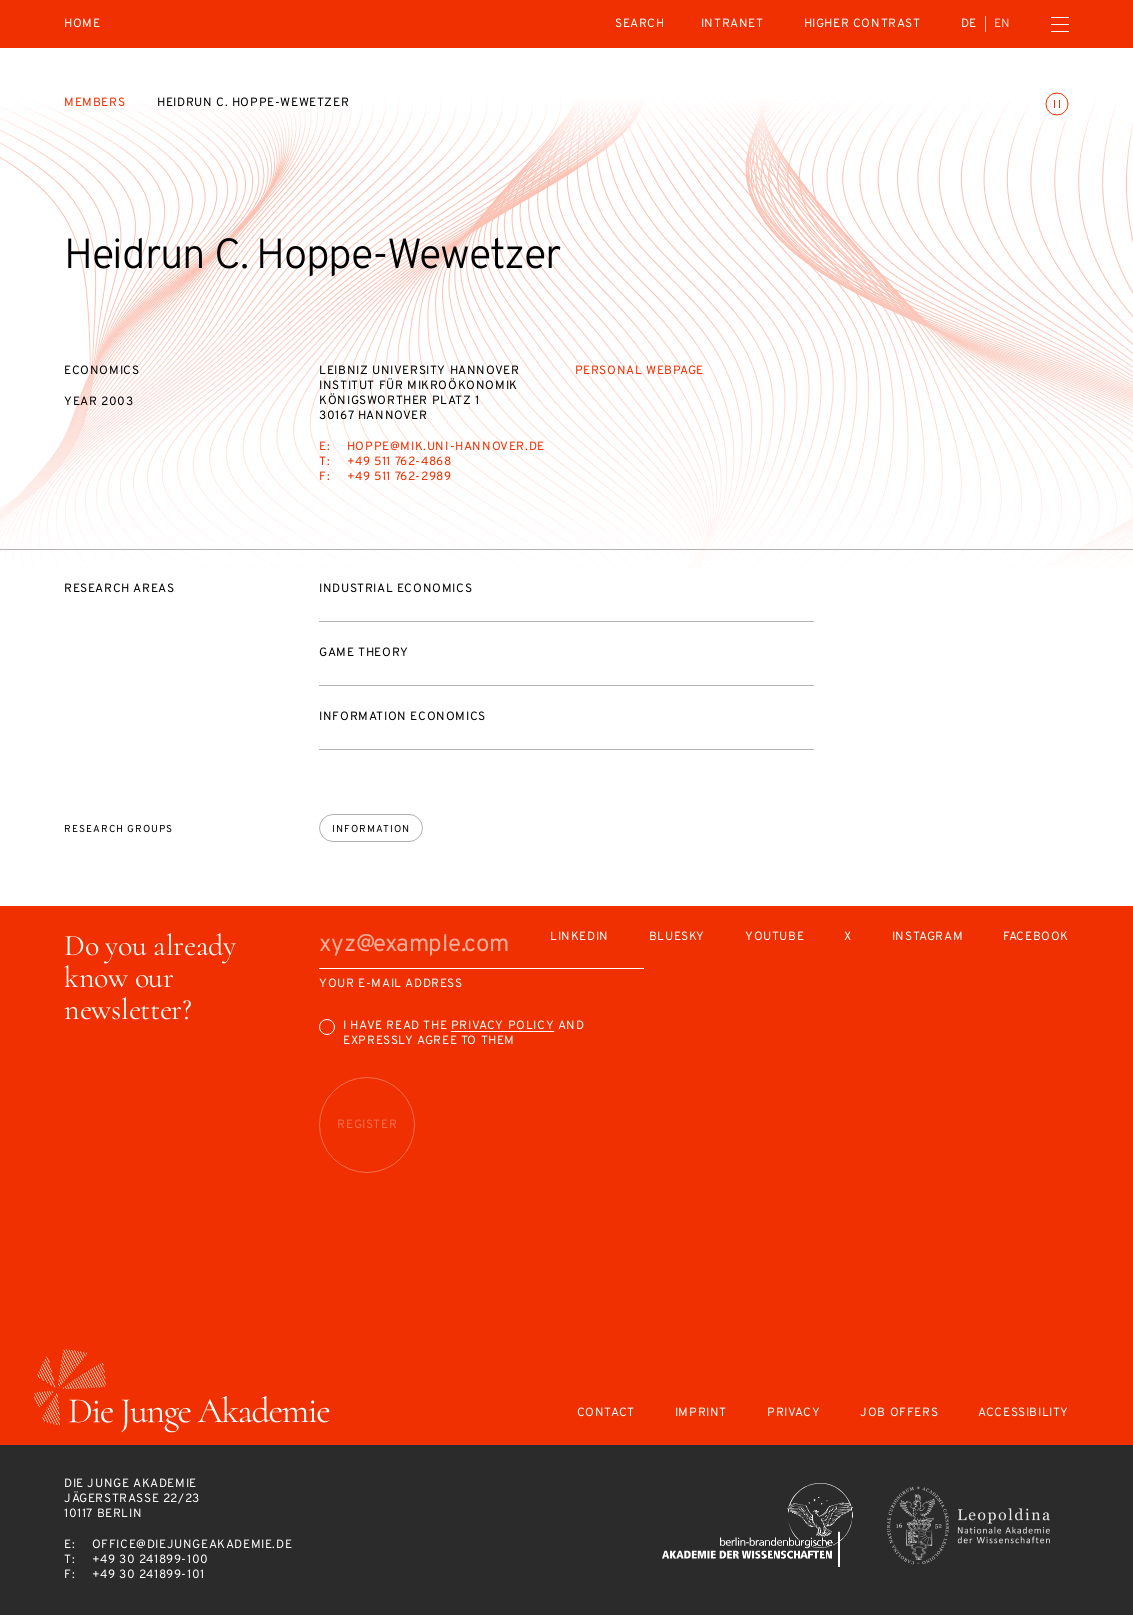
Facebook (1036, 937)
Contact (606, 1413)
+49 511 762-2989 (399, 477)
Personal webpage (640, 371)
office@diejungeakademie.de (192, 1545)
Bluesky (677, 937)
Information (371, 829)
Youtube (774, 937)
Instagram (927, 937)
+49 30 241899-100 (150, 1560)
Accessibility (1023, 1413)
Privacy (793, 1413)
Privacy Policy (502, 1026)
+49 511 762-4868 (399, 462)
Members (94, 103)
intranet (732, 24)
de (969, 24)
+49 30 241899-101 (148, 1575)
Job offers (899, 1413)
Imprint (701, 1413)
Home (82, 24)
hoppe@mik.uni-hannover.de (446, 447)
